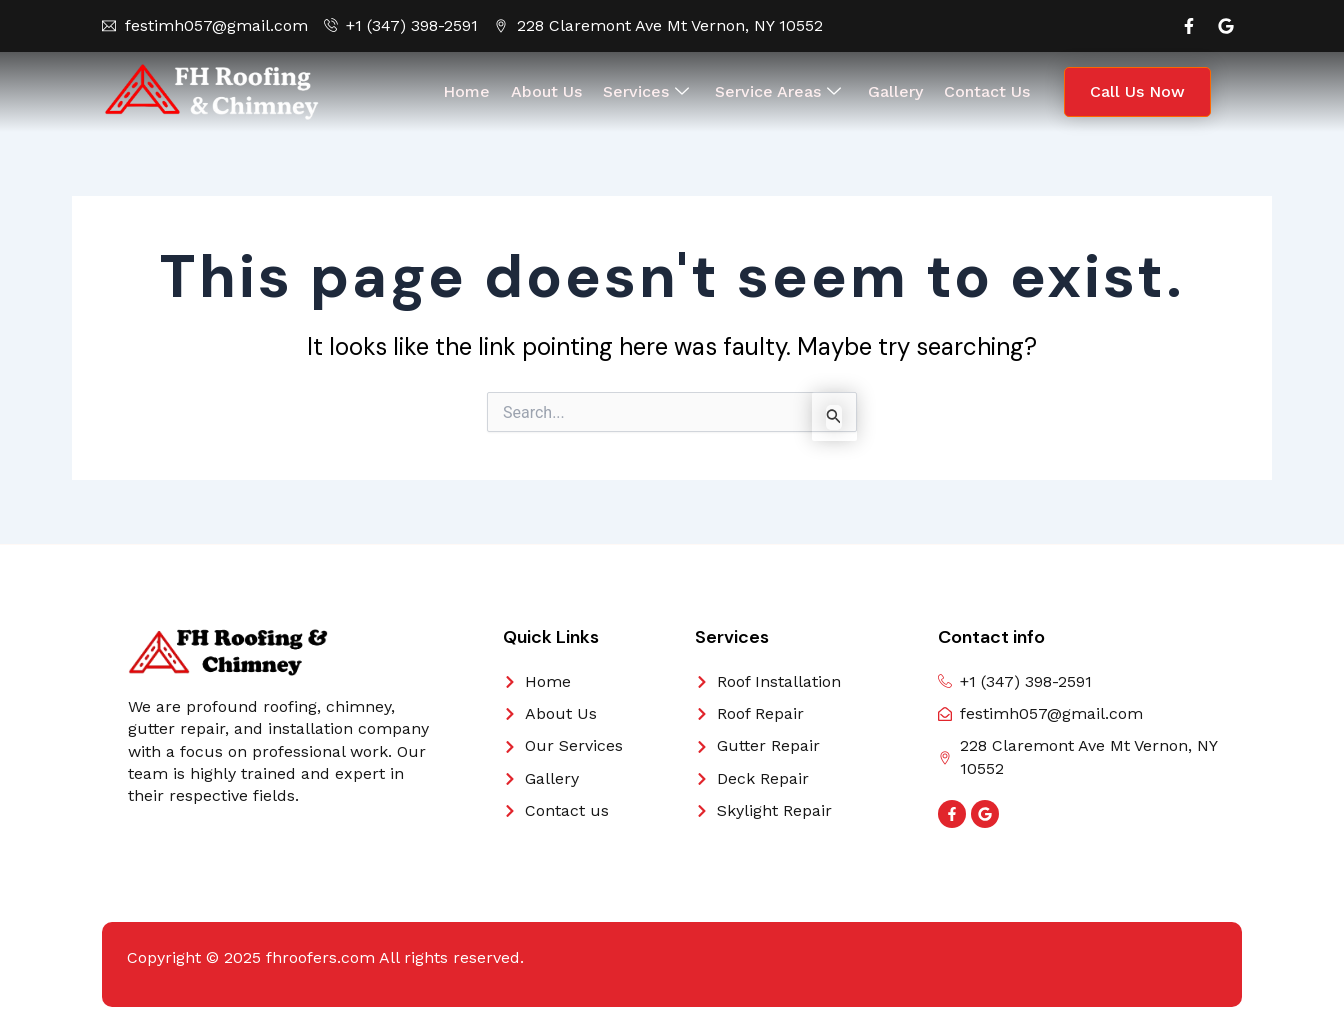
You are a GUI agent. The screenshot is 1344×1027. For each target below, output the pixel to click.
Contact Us (985, 91)
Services (646, 92)
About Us (547, 91)
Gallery (894, 91)
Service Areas (778, 92)
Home (468, 91)
